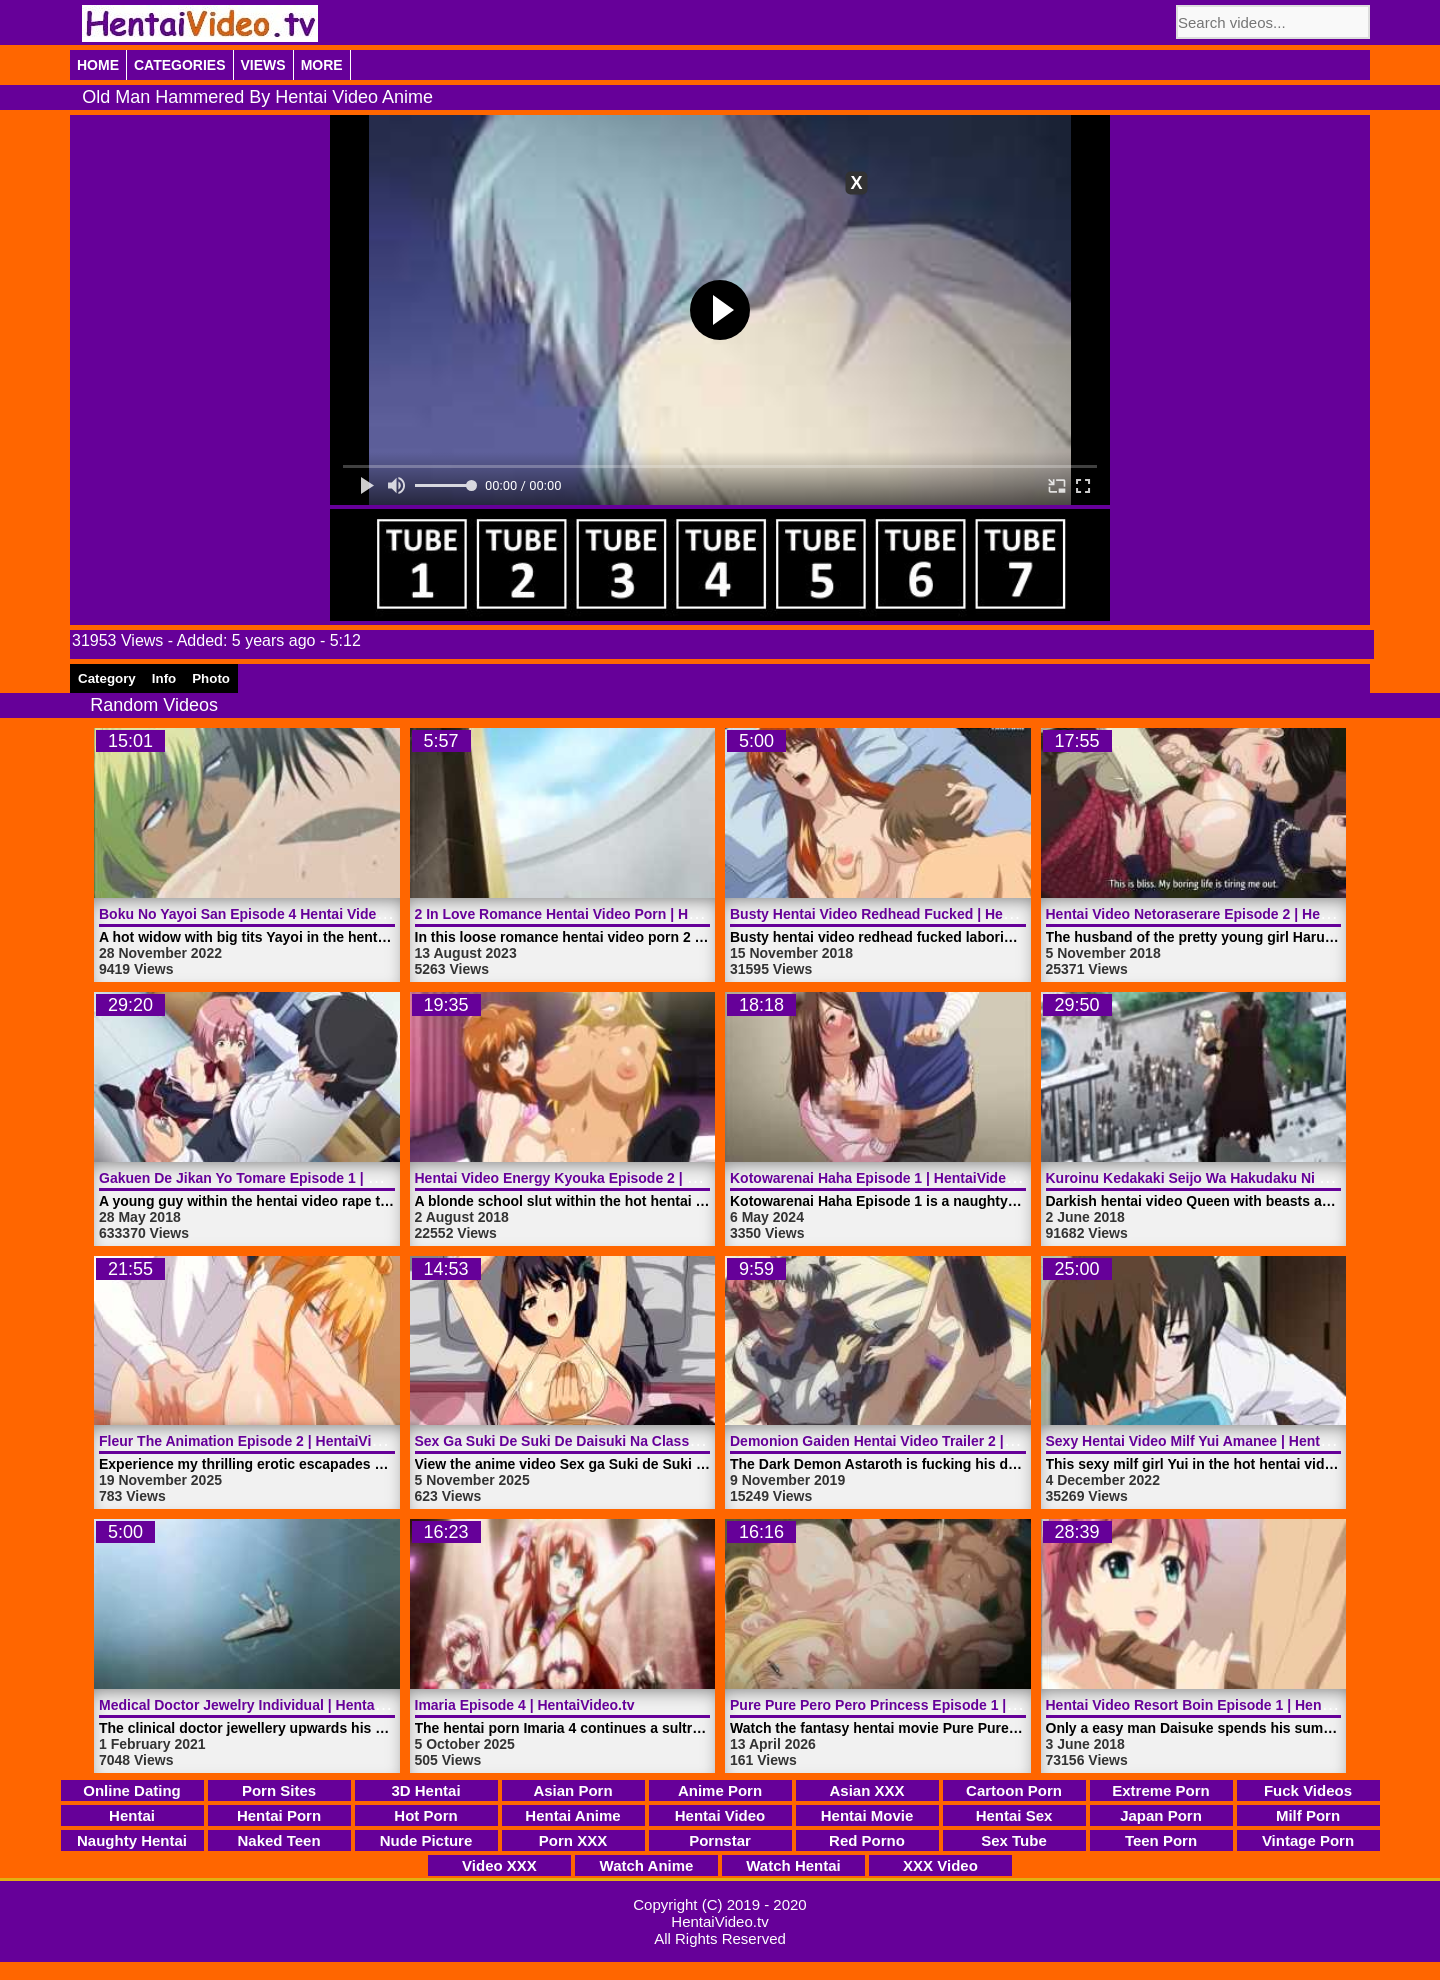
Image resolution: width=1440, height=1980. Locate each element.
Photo (211, 678)
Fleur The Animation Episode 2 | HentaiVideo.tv (256, 1441)
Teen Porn (1161, 1840)
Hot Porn (425, 1815)
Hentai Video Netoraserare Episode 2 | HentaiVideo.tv (1223, 914)
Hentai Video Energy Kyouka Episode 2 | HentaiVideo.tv (599, 1178)
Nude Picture (426, 1840)
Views (263, 65)
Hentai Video (720, 1815)
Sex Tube (1014, 1840)
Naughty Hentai (132, 1840)
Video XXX (499, 1865)
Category (107, 678)
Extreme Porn (1161, 1790)
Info (164, 678)
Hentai (132, 1815)
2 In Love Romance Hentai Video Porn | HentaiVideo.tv (595, 914)
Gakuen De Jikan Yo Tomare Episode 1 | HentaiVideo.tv (281, 1178)
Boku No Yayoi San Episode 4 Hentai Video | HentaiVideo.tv (296, 914)
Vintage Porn (1308, 1840)
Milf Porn (1308, 1815)
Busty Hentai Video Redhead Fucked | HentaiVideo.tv (906, 914)
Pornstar (720, 1840)
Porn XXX (573, 1840)
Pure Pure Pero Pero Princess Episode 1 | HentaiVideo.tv (918, 1705)
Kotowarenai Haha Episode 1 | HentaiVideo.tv (880, 1178)
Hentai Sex (1014, 1815)
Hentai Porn (279, 1815)
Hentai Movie (867, 1815)
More (322, 65)
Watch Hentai (793, 1865)
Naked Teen (278, 1840)
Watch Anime (647, 1865)
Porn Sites (279, 1790)
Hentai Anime (572, 1815)
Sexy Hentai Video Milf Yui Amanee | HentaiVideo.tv (1216, 1441)
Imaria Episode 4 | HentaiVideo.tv (525, 1705)
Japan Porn (1161, 1815)
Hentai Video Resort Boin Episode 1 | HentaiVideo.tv (1219, 1705)
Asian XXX (866, 1790)
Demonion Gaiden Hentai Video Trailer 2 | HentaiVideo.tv (917, 1441)
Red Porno (867, 1840)
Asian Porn (572, 1790)
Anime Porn (720, 1790)
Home (98, 65)
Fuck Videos (1308, 1790)
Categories (180, 65)
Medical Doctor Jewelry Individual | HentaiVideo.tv (266, 1705)
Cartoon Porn (1014, 1790)
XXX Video (940, 1865)
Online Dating (132, 1790)
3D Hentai (425, 1790)
